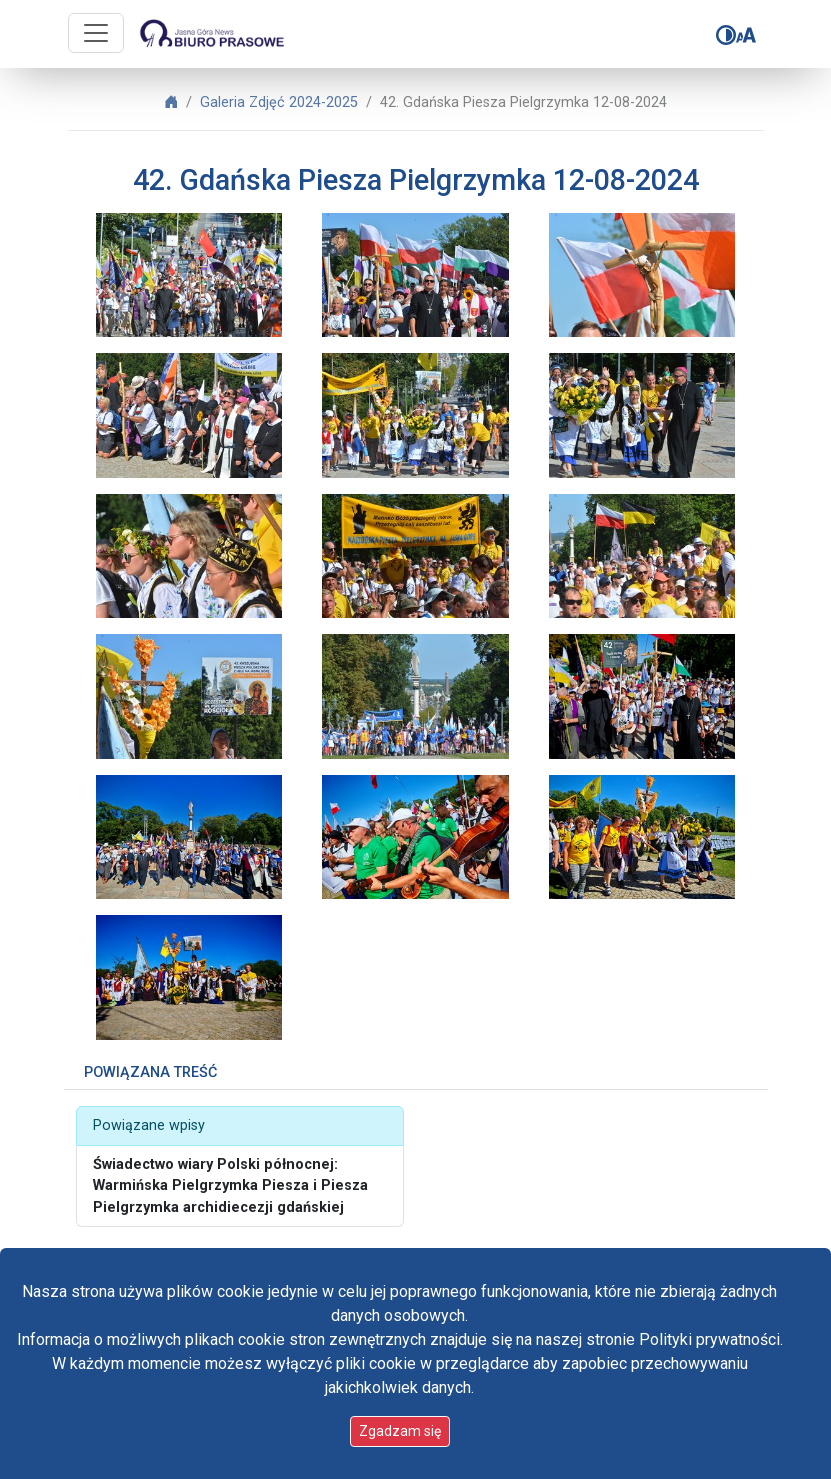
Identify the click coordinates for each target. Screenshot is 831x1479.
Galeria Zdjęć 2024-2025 (279, 102)
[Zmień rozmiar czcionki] (746, 35)
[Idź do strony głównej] (211, 34)
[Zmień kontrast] (726, 35)
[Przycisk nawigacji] (96, 33)
